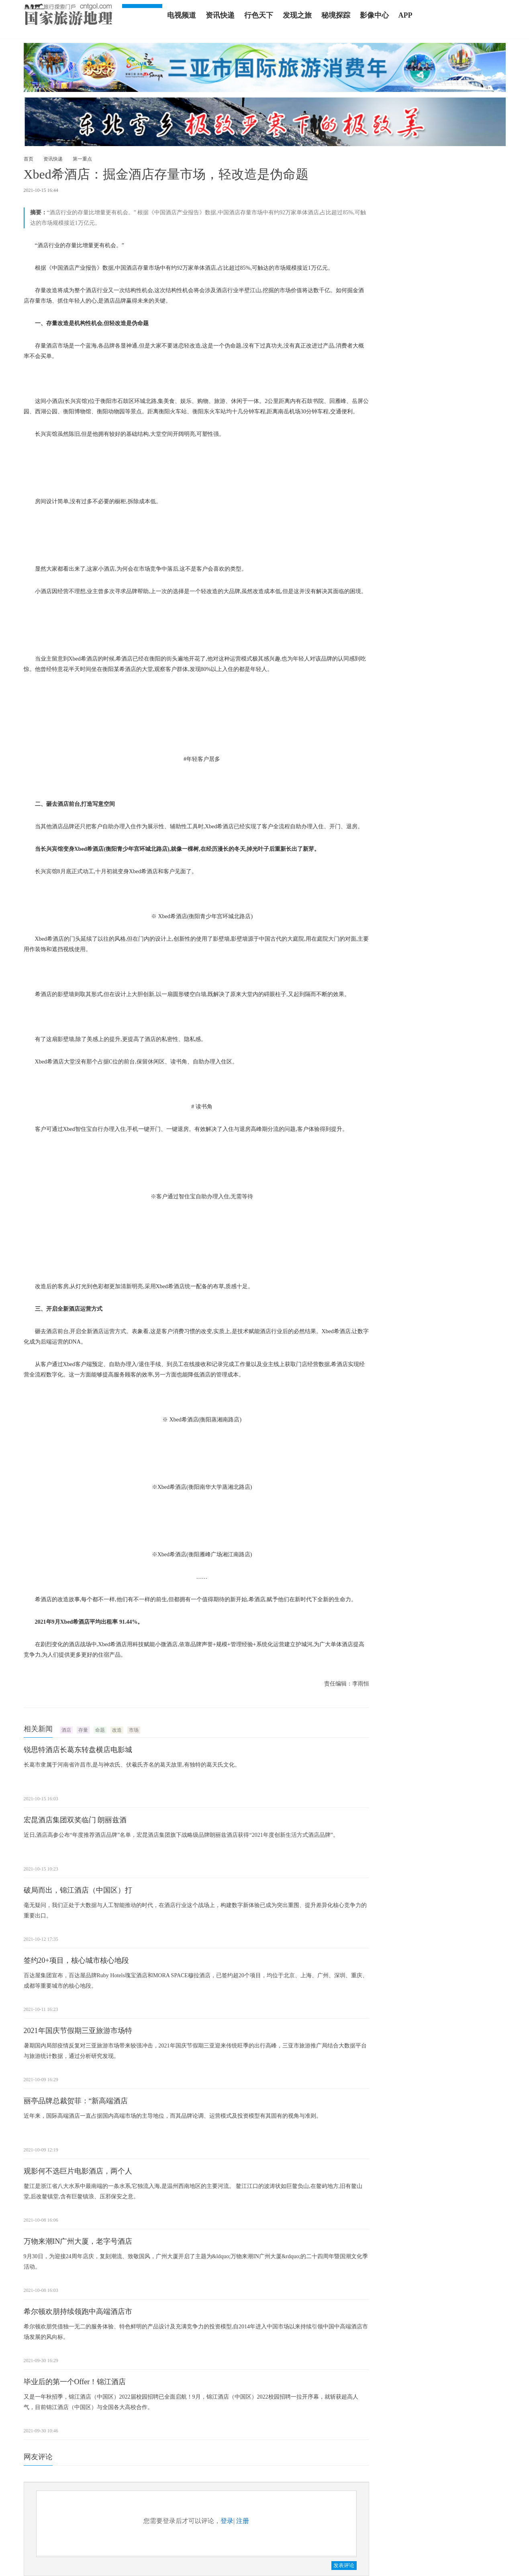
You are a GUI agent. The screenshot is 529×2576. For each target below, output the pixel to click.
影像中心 (374, 15)
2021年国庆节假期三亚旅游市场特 (78, 2031)
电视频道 (181, 15)
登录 (227, 2520)
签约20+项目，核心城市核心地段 (76, 1960)
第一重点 (82, 159)
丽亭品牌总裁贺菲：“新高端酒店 (76, 2101)
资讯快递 (220, 15)
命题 (100, 1730)
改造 (117, 1730)
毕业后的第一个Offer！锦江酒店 (75, 2382)
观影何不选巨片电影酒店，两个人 (78, 2171)
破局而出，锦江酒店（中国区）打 (78, 1890)
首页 (28, 159)
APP (405, 15)
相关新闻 (38, 1729)
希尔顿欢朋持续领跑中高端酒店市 (78, 2312)
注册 (242, 2520)
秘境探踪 (335, 15)
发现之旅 (297, 15)
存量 (83, 1730)
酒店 (66, 1730)
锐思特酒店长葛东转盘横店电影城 (78, 1750)
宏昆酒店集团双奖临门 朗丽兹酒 (75, 1820)
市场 (134, 1730)
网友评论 (38, 2457)
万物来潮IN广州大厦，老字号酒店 (78, 2241)
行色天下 (258, 15)
